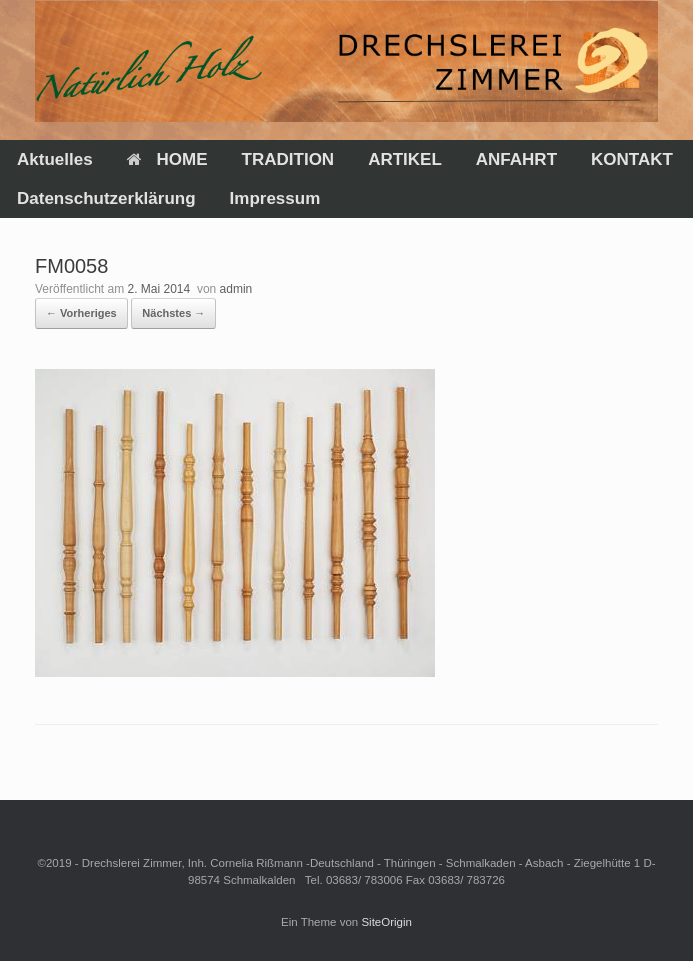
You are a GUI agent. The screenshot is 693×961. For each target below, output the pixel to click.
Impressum (275, 198)
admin (236, 289)
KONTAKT (632, 159)
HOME (167, 159)
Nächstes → (173, 313)
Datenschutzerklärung (106, 198)
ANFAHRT (516, 159)
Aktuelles (55, 159)
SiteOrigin (386, 922)
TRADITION (288, 159)
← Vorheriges (81, 313)
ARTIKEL (405, 159)
